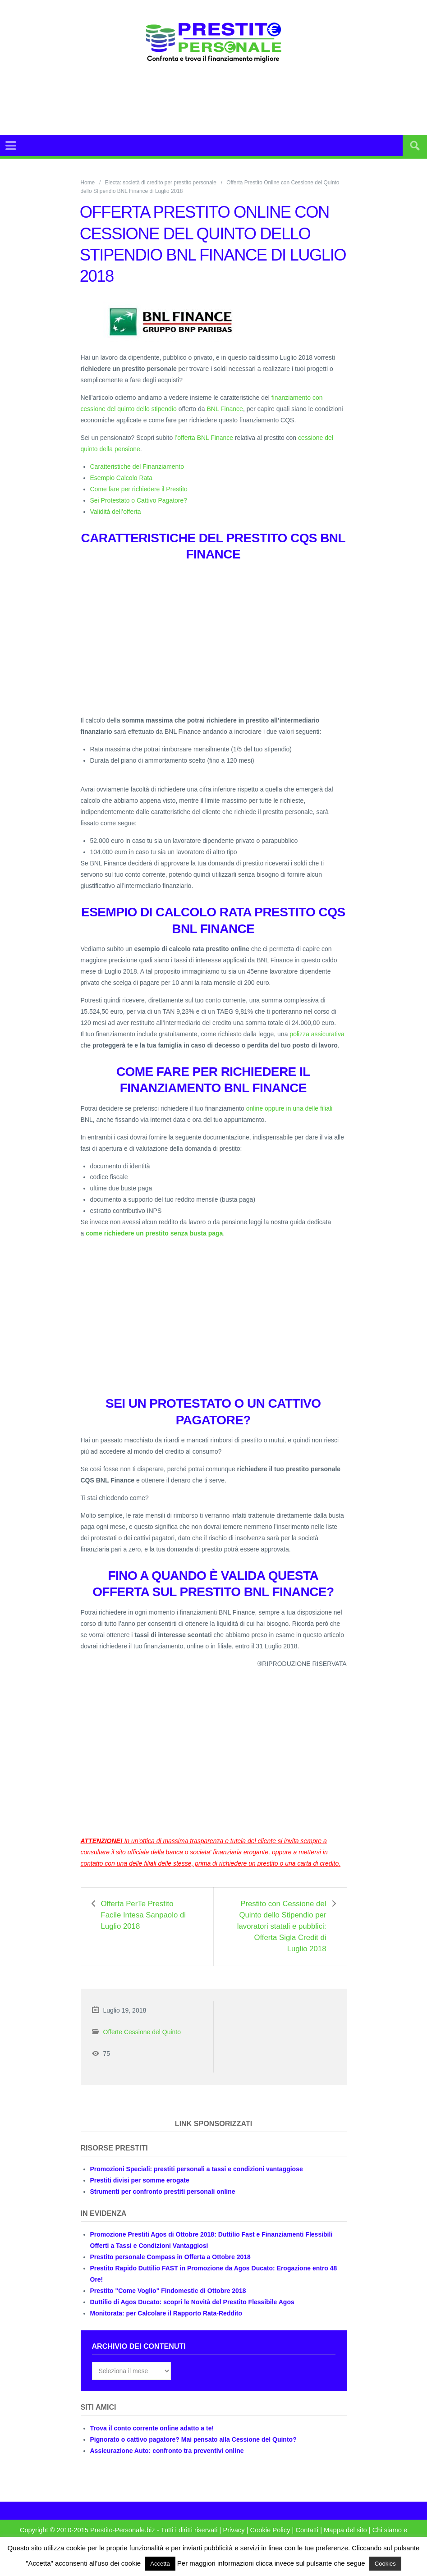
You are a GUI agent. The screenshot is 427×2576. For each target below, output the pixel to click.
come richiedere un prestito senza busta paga (154, 1233)
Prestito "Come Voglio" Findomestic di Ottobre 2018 (168, 2290)
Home (88, 182)
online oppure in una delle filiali (289, 1108)
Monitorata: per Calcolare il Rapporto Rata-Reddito (166, 2313)
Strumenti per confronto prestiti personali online (162, 2191)
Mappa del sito (345, 2530)
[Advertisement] (233, 110)
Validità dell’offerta (115, 511)
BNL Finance (225, 408)
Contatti (307, 2530)
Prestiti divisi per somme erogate (139, 2180)
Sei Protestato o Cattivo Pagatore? (139, 500)
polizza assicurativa (316, 1034)
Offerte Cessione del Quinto (142, 2032)
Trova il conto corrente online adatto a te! (152, 2428)
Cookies (385, 2563)
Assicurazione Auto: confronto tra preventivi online (167, 2450)
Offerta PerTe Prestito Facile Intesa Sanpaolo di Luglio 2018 (143, 1915)
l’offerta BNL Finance (203, 437)
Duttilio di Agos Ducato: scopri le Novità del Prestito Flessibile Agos (192, 2302)
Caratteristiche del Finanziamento (137, 466)
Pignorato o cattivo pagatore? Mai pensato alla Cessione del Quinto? (193, 2439)
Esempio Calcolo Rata (121, 477)
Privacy (233, 2530)
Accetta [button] (160, 2563)
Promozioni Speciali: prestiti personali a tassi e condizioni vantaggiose (196, 2169)
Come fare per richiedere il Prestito (139, 489)
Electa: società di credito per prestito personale (160, 182)
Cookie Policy (270, 2530)
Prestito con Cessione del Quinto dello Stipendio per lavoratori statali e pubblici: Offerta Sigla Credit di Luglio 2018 (281, 1926)
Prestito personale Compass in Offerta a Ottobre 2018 (170, 2256)
